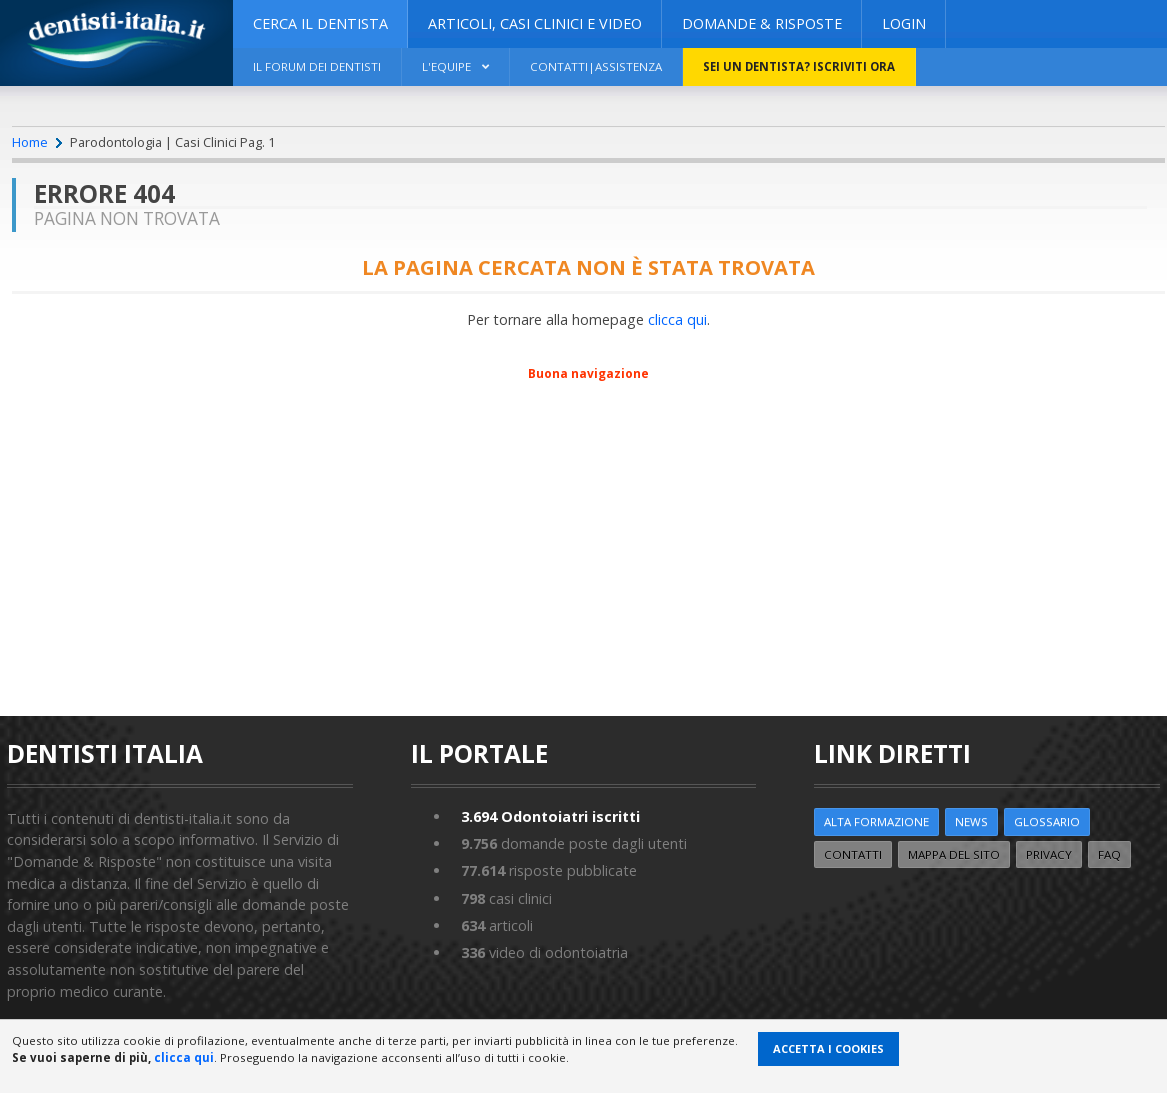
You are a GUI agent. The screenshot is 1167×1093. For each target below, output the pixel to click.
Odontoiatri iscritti (550, 816)
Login (904, 23)
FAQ (1109, 854)
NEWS (971, 821)
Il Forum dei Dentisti (317, 66)
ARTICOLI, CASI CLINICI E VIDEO (535, 23)
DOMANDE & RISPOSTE (762, 23)
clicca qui (677, 319)
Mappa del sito (954, 854)
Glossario (1047, 821)
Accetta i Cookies (828, 1048)
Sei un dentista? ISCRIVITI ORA (799, 66)
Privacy (1049, 854)
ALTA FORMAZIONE (876, 821)
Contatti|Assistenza (596, 66)
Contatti (853, 854)
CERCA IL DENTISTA (320, 23)
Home (30, 142)
